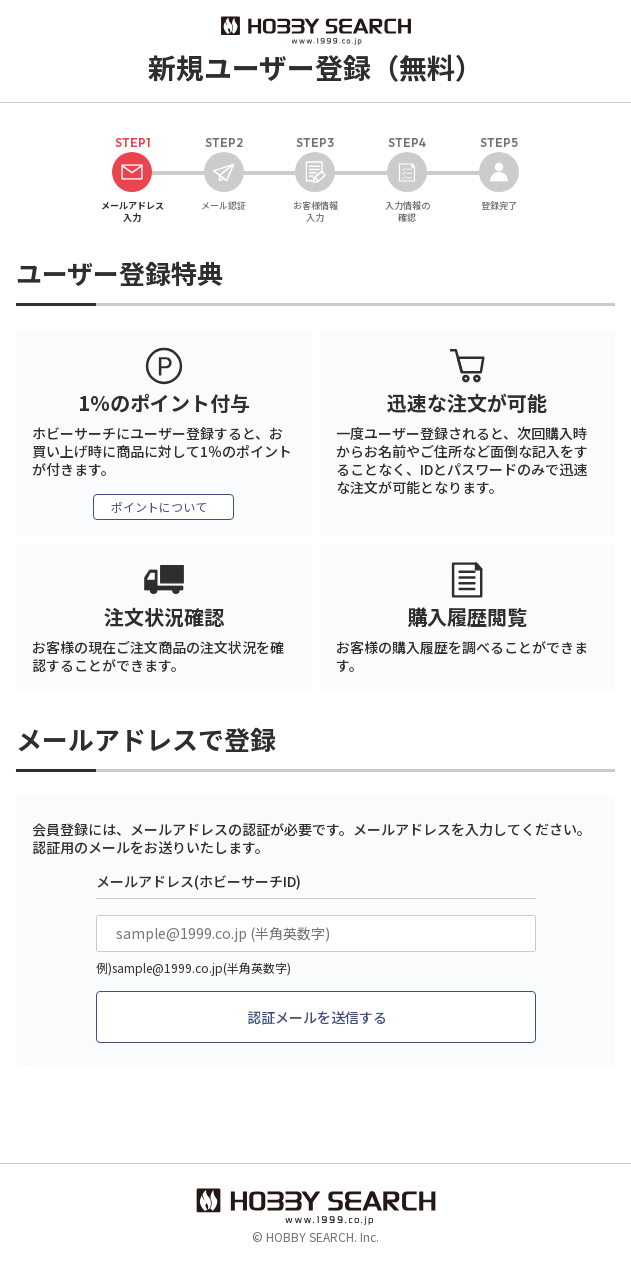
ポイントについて (159, 506)
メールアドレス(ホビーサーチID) (198, 881)
